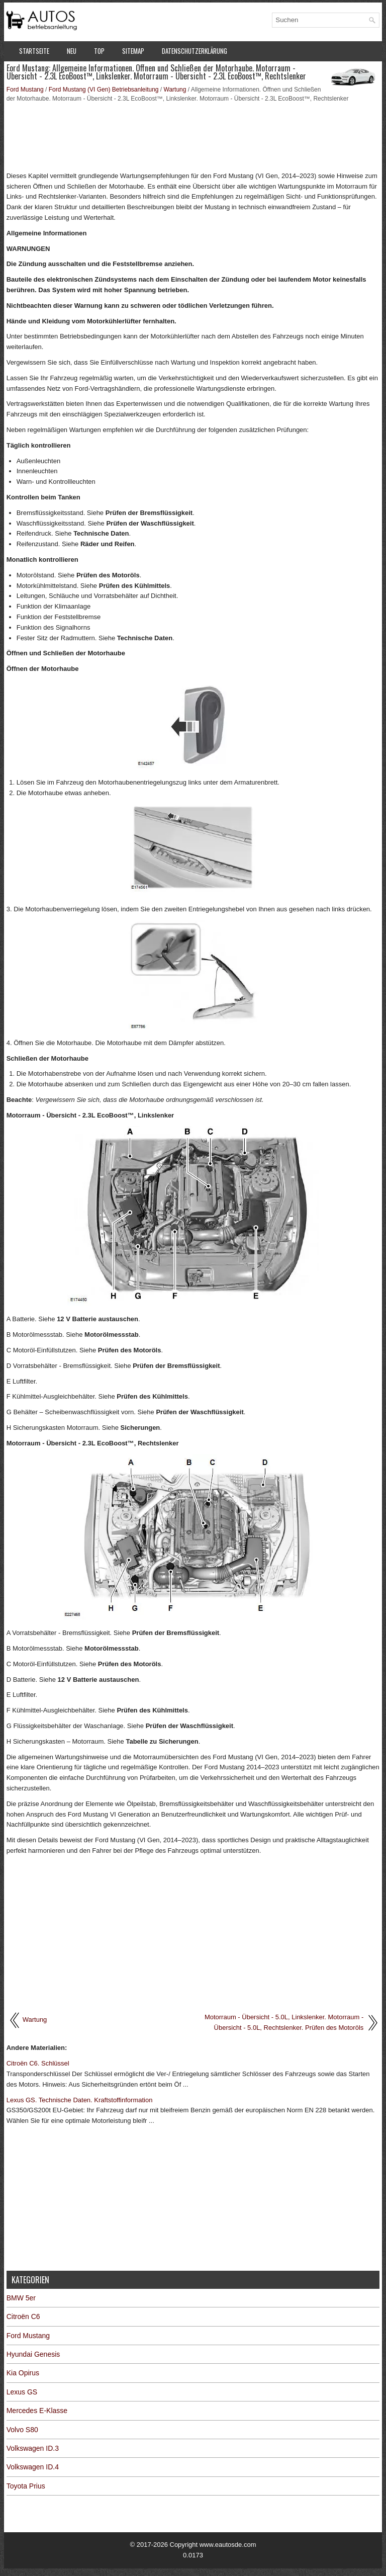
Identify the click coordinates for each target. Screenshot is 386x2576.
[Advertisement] (193, 136)
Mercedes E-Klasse (37, 2411)
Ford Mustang (25, 89)
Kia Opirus (23, 2373)
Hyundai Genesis (33, 2354)
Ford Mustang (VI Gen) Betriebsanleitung (104, 89)
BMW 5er (21, 2298)
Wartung (175, 89)
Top (99, 51)
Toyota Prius (26, 2486)
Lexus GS (22, 2392)
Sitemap (133, 51)
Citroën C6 (23, 2316)
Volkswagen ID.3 (33, 2448)
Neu (71, 51)
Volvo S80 (22, 2430)
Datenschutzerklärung (194, 51)
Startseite (34, 51)
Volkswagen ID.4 (33, 2467)
